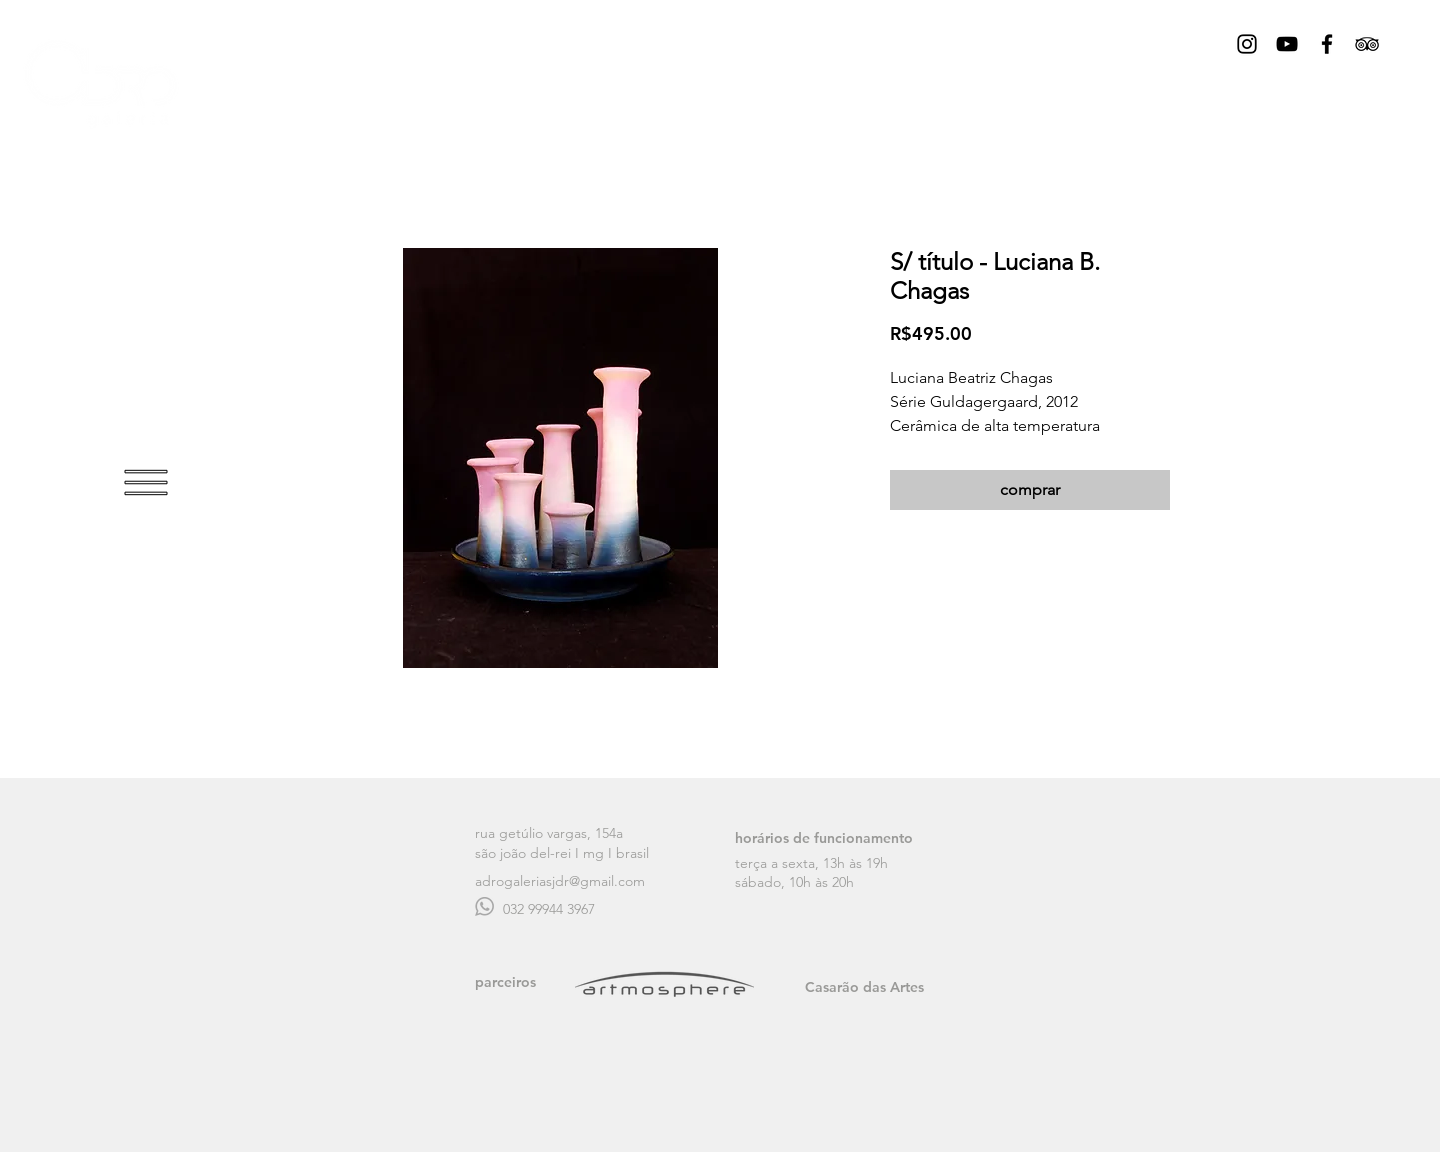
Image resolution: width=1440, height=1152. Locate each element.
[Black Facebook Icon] (1327, 44)
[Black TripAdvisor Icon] (1367, 44)
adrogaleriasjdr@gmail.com (560, 881)
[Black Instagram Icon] (1247, 44)
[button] (146, 483)
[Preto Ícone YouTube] (1287, 44)
